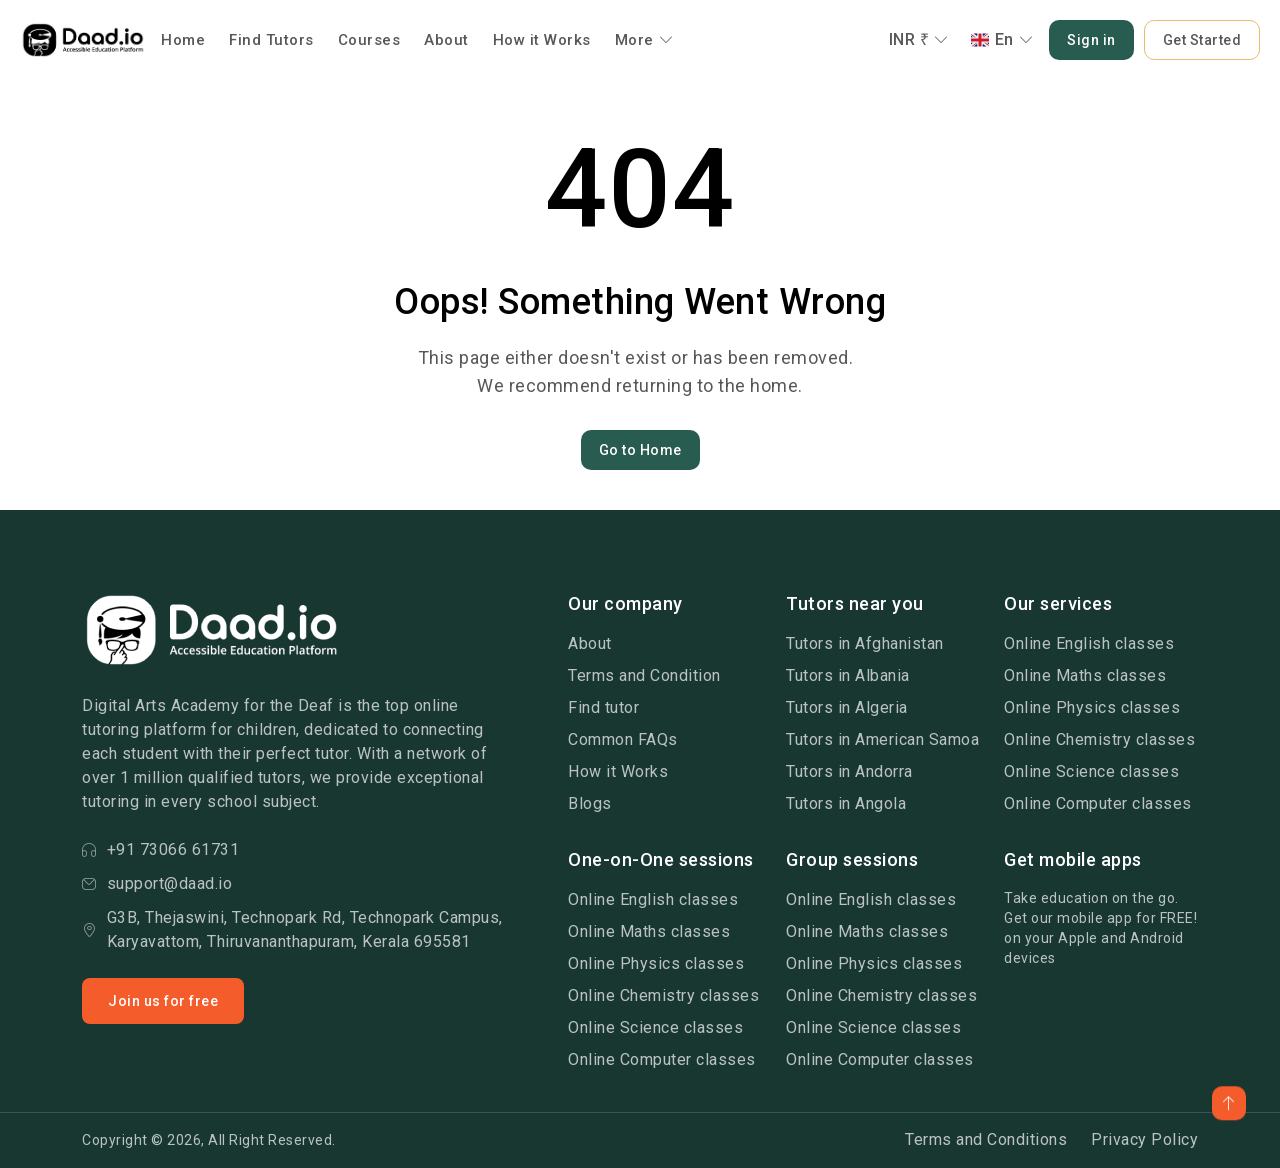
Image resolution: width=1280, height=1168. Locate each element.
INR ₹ (919, 39)
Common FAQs (623, 739)
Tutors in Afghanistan (865, 643)
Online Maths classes (1085, 675)
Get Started (1202, 40)
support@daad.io (157, 883)
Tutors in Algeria (847, 707)
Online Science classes (1091, 771)
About (446, 40)
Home (183, 40)
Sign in (1091, 40)
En (1002, 39)
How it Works (542, 40)
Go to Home (640, 450)
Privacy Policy (1144, 1139)
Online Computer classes (1098, 803)
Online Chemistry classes (1099, 739)
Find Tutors (271, 40)
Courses (369, 40)
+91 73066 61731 (160, 849)
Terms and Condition (644, 675)
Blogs (590, 803)
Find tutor (603, 707)
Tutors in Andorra (849, 771)
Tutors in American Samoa (882, 739)
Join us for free (163, 1001)
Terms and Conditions (986, 1139)
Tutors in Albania (848, 675)
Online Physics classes (1092, 707)
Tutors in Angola (846, 803)
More (644, 40)
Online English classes (1089, 643)
